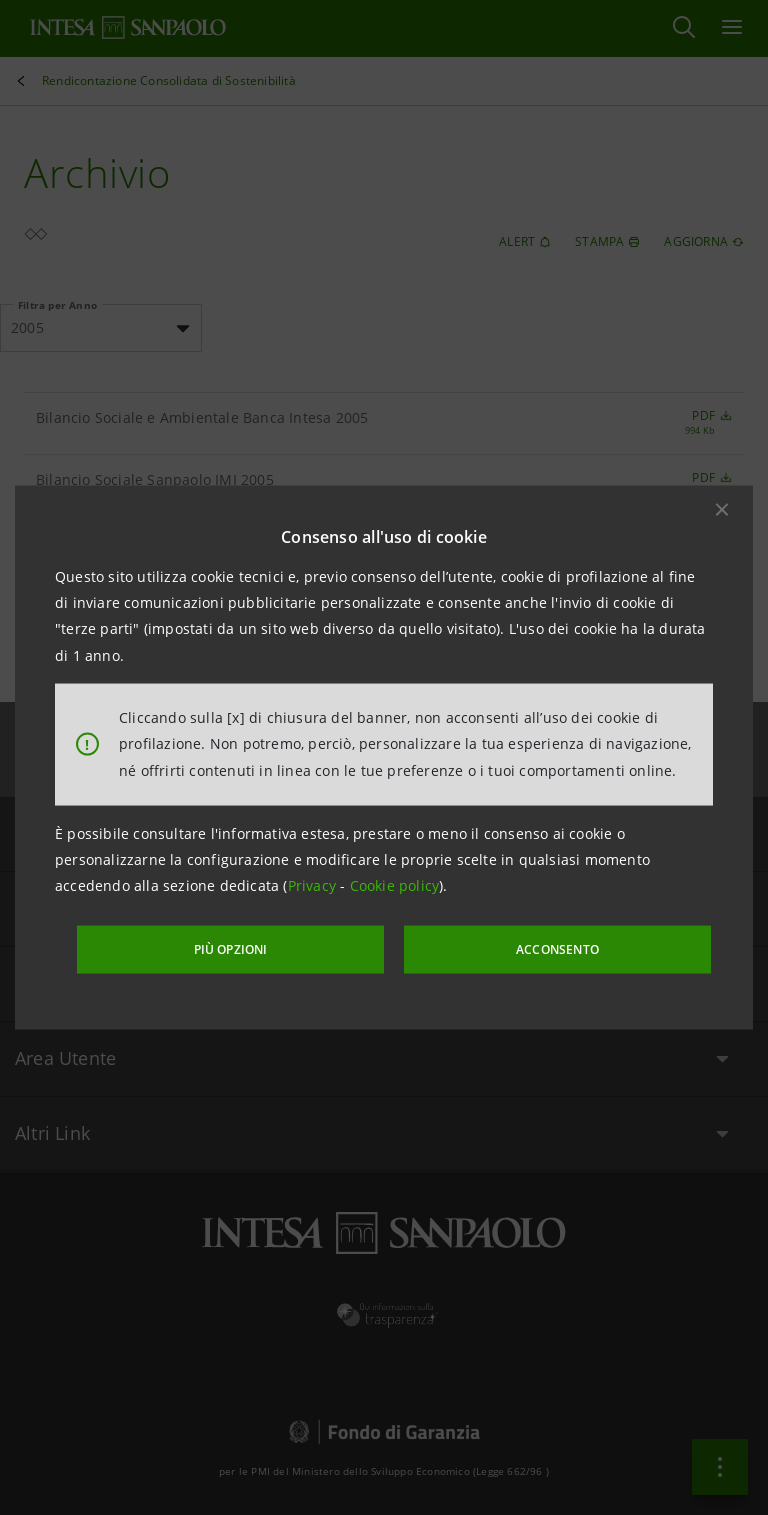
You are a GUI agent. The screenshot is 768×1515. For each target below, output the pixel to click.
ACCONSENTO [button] (528, 947)
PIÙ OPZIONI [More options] (264, 947)
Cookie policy (395, 887)
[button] (722, 511)
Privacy (314, 887)
